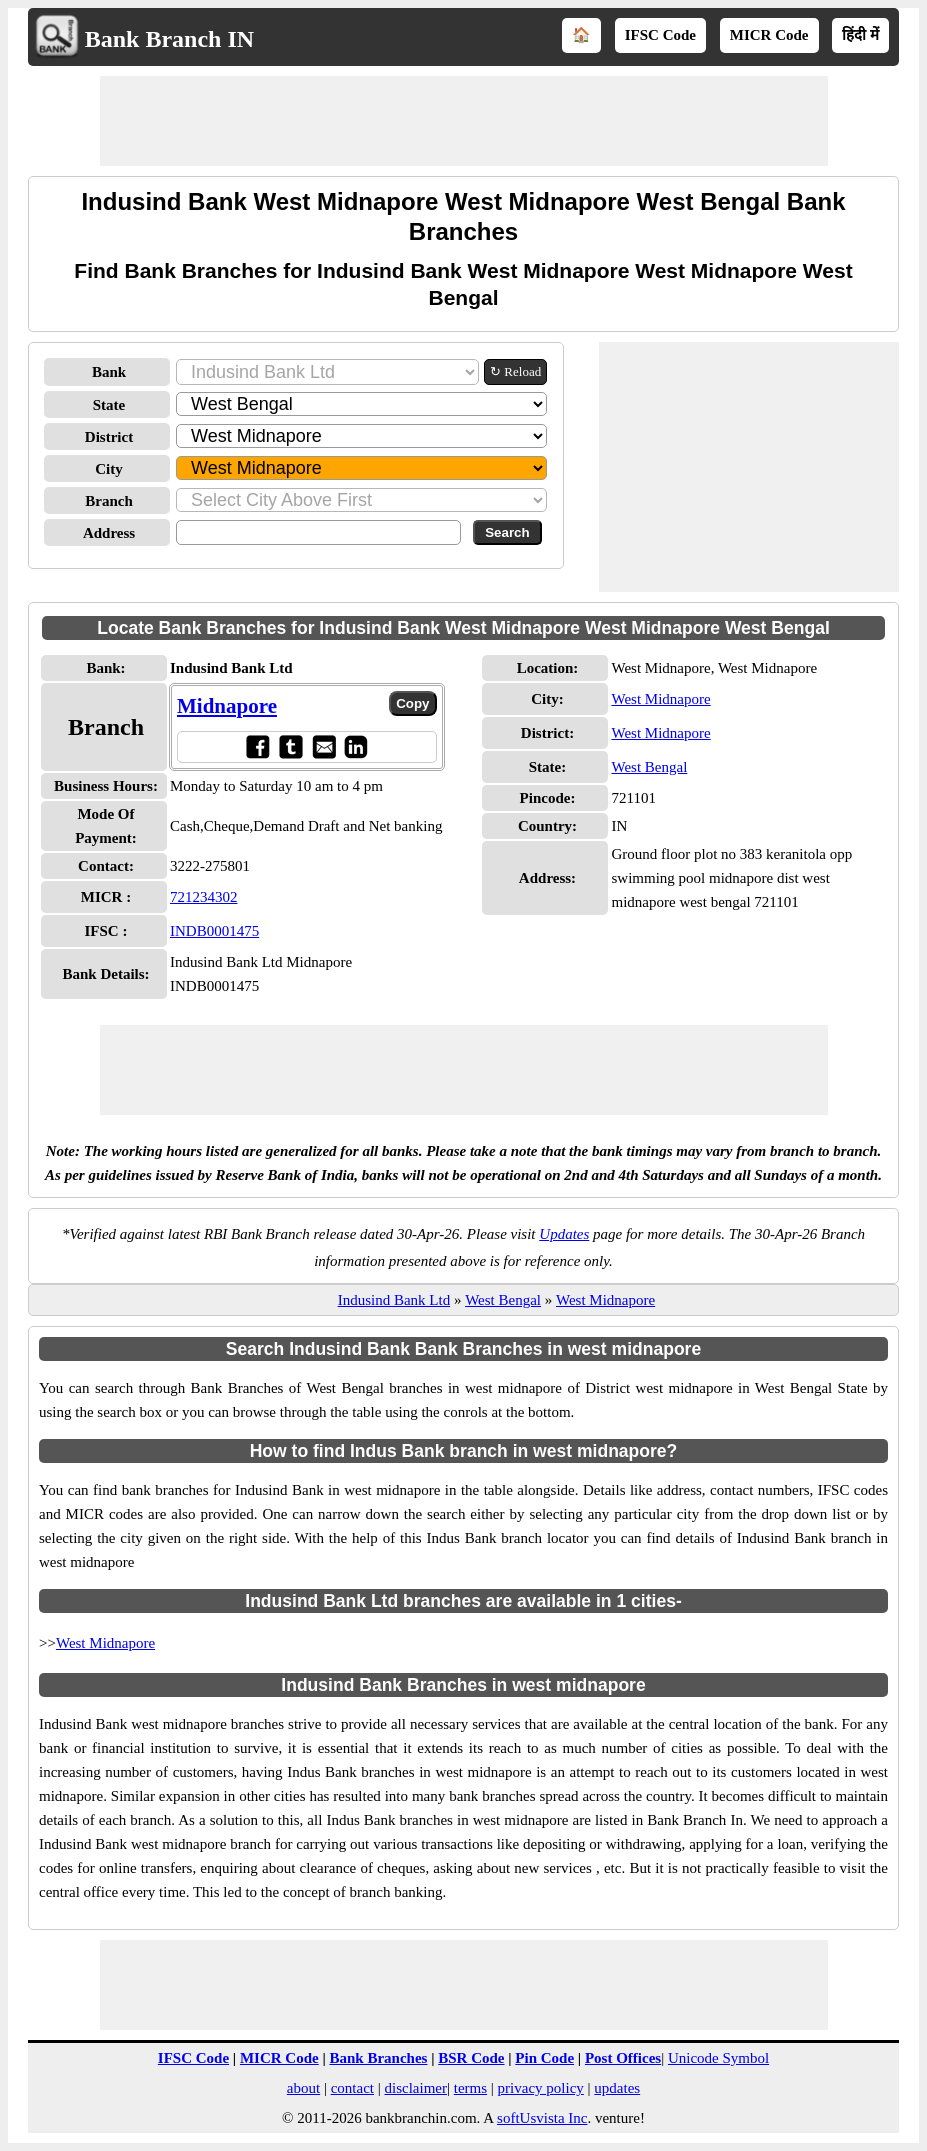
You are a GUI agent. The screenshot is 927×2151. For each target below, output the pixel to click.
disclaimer (416, 2088)
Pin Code (544, 2058)
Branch (109, 501)
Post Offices (623, 2058)
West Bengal (649, 767)
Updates (564, 1234)
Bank (109, 372)
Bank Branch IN (169, 39)
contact (352, 2088)
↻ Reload (515, 371)
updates (617, 2088)
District (109, 437)
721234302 (204, 897)
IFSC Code (660, 35)
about (303, 2088)
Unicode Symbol (718, 2058)
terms (470, 2088)
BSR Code (471, 2058)
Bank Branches (378, 2058)
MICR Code (769, 35)
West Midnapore (660, 699)
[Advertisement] (464, 121)
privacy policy (541, 2088)
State (109, 405)
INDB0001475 (214, 931)
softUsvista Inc (542, 2118)
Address (109, 533)
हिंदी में (860, 35)
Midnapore (227, 706)
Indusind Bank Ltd (394, 1300)
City (109, 469)
